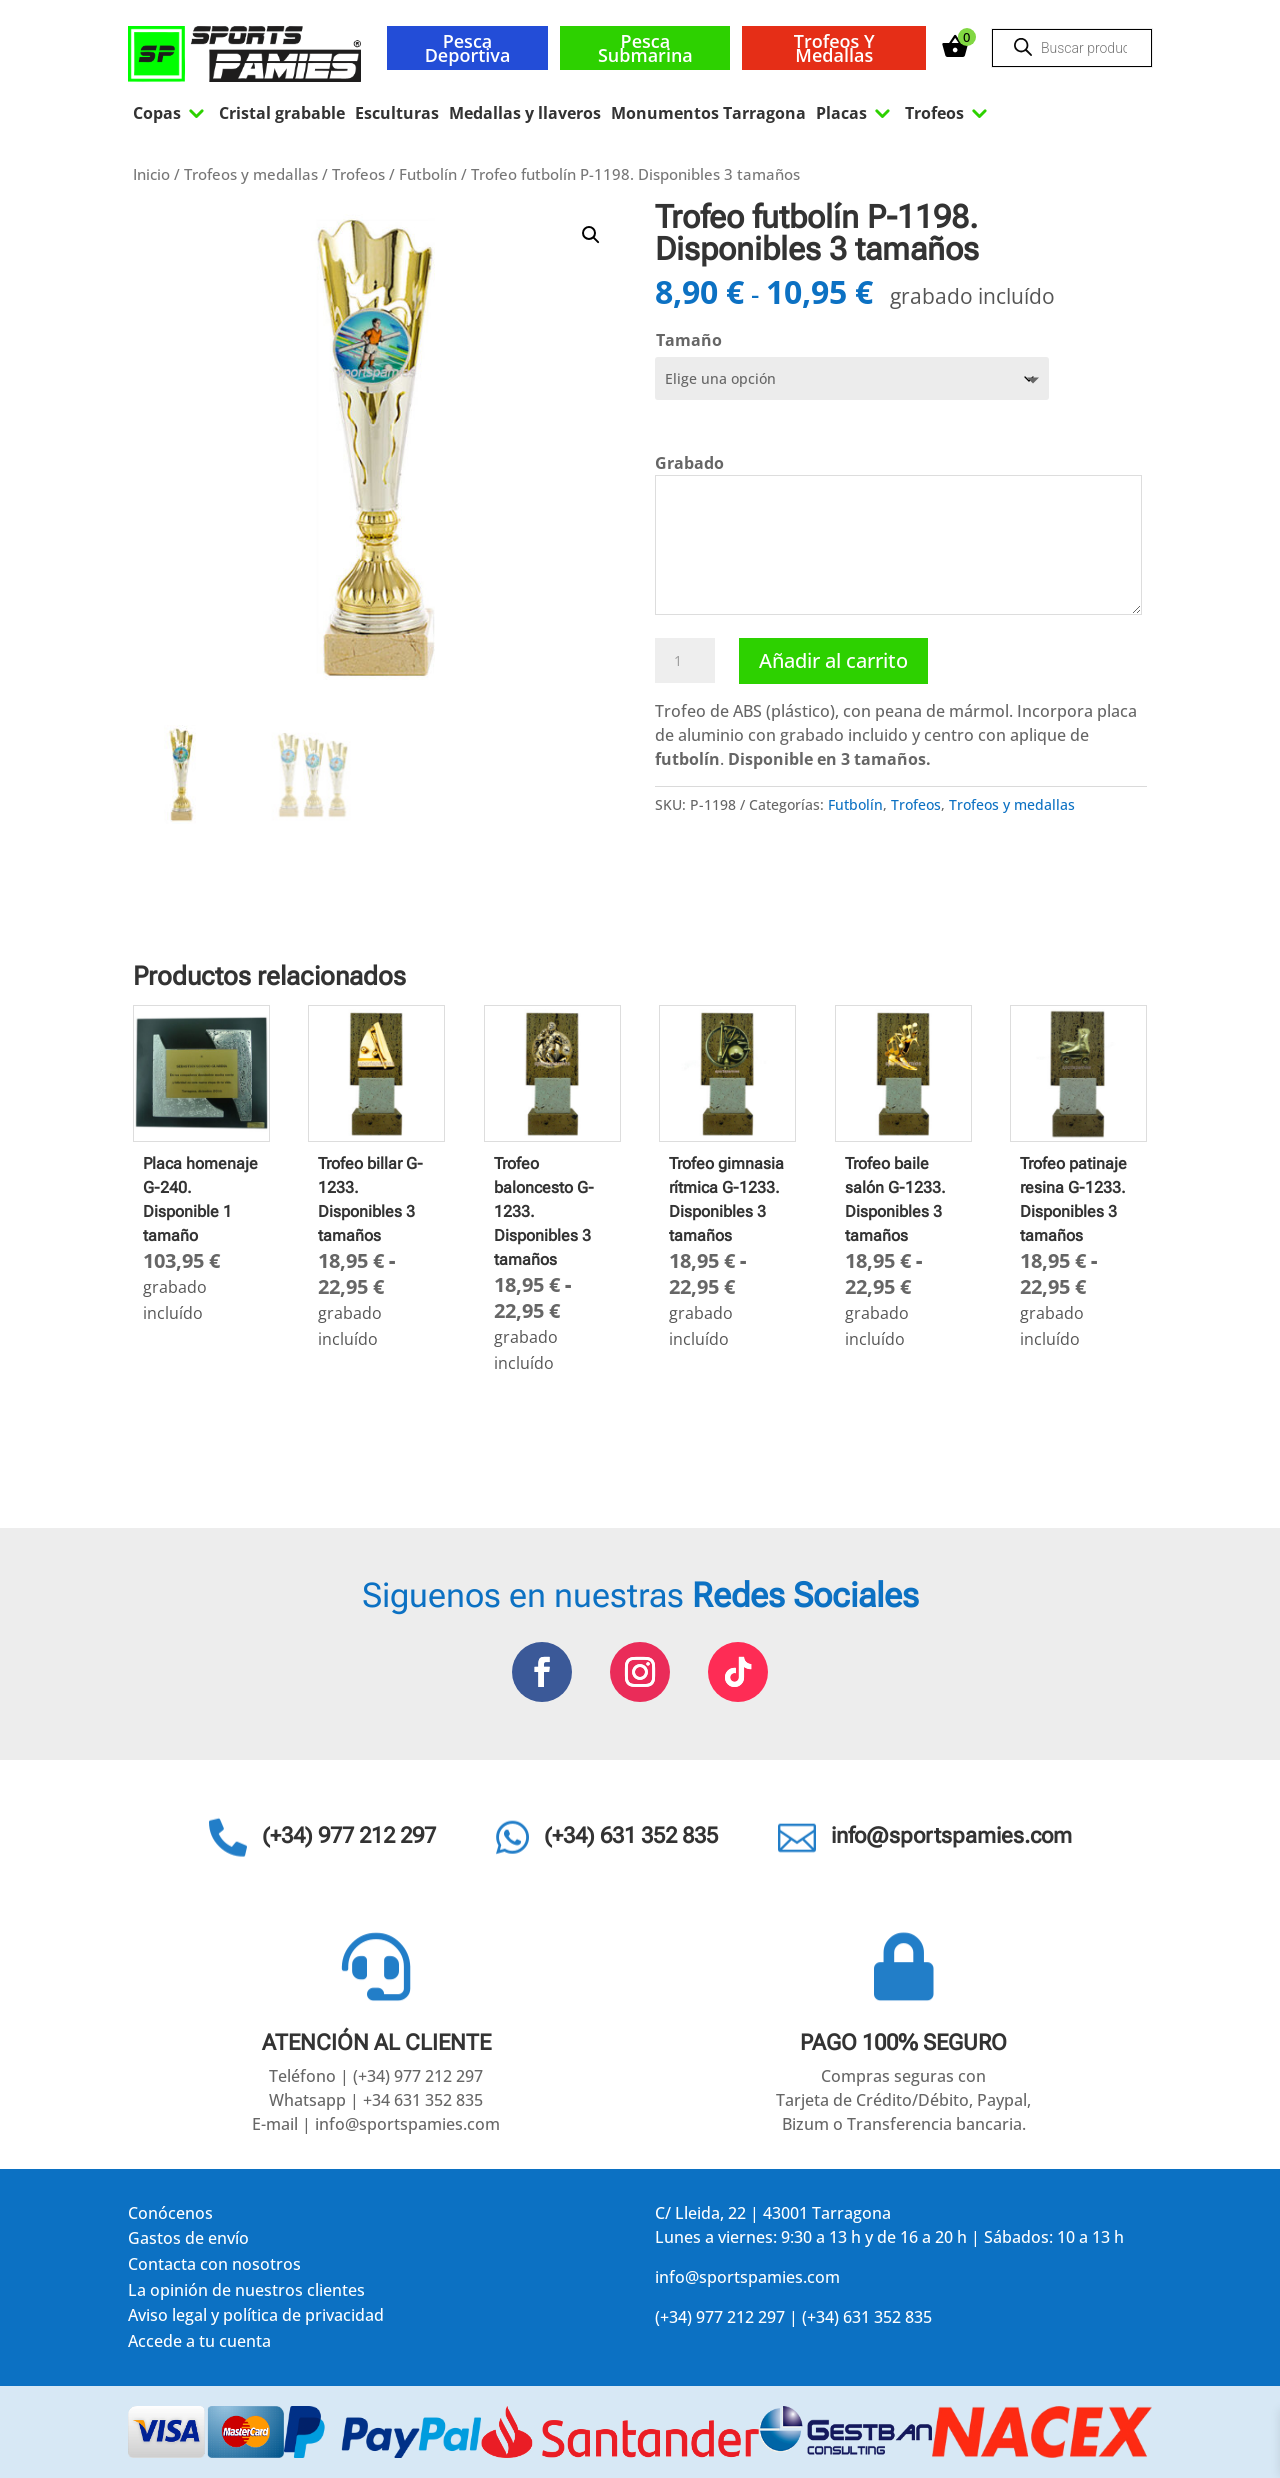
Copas (171, 113)
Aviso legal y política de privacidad (256, 2318)
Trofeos (948, 113)
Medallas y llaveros (525, 113)
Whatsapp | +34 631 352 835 (376, 2100)
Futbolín (428, 174)
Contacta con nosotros (214, 2267)
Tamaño (689, 340)
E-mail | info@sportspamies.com (376, 2124)
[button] (591, 235)
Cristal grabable (282, 113)
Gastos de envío (188, 2241)
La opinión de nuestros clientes (246, 2293)
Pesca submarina (645, 48)
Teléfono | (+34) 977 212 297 (376, 2076)
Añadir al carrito (833, 660)
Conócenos (170, 2216)
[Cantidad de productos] (685, 661)
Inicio (151, 174)
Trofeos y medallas (834, 48)
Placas (855, 113)
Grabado (689, 463)
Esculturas (397, 113)
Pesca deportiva (468, 48)
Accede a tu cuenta (199, 2344)
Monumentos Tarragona (708, 113)
